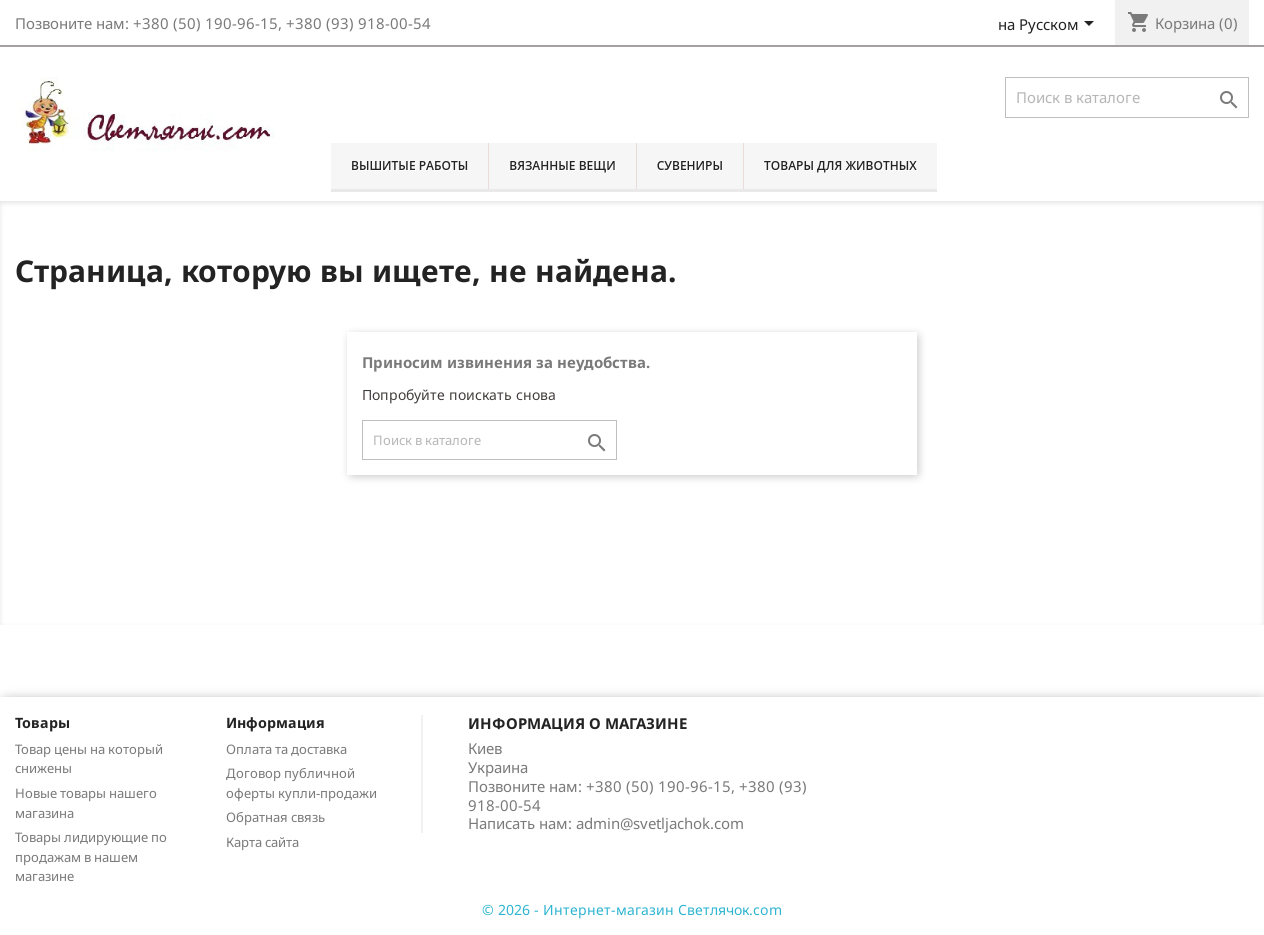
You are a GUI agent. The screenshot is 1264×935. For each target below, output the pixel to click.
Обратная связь (275, 817)
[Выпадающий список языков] (1049, 26)
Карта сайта (262, 842)
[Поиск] (1127, 97)
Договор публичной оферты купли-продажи (301, 783)
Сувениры (690, 165)
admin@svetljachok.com (660, 823)
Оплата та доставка (286, 749)
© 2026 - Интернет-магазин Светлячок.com (632, 909)
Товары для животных (840, 165)
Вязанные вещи (562, 165)
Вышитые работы (409, 165)
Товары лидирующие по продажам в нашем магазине (91, 857)
